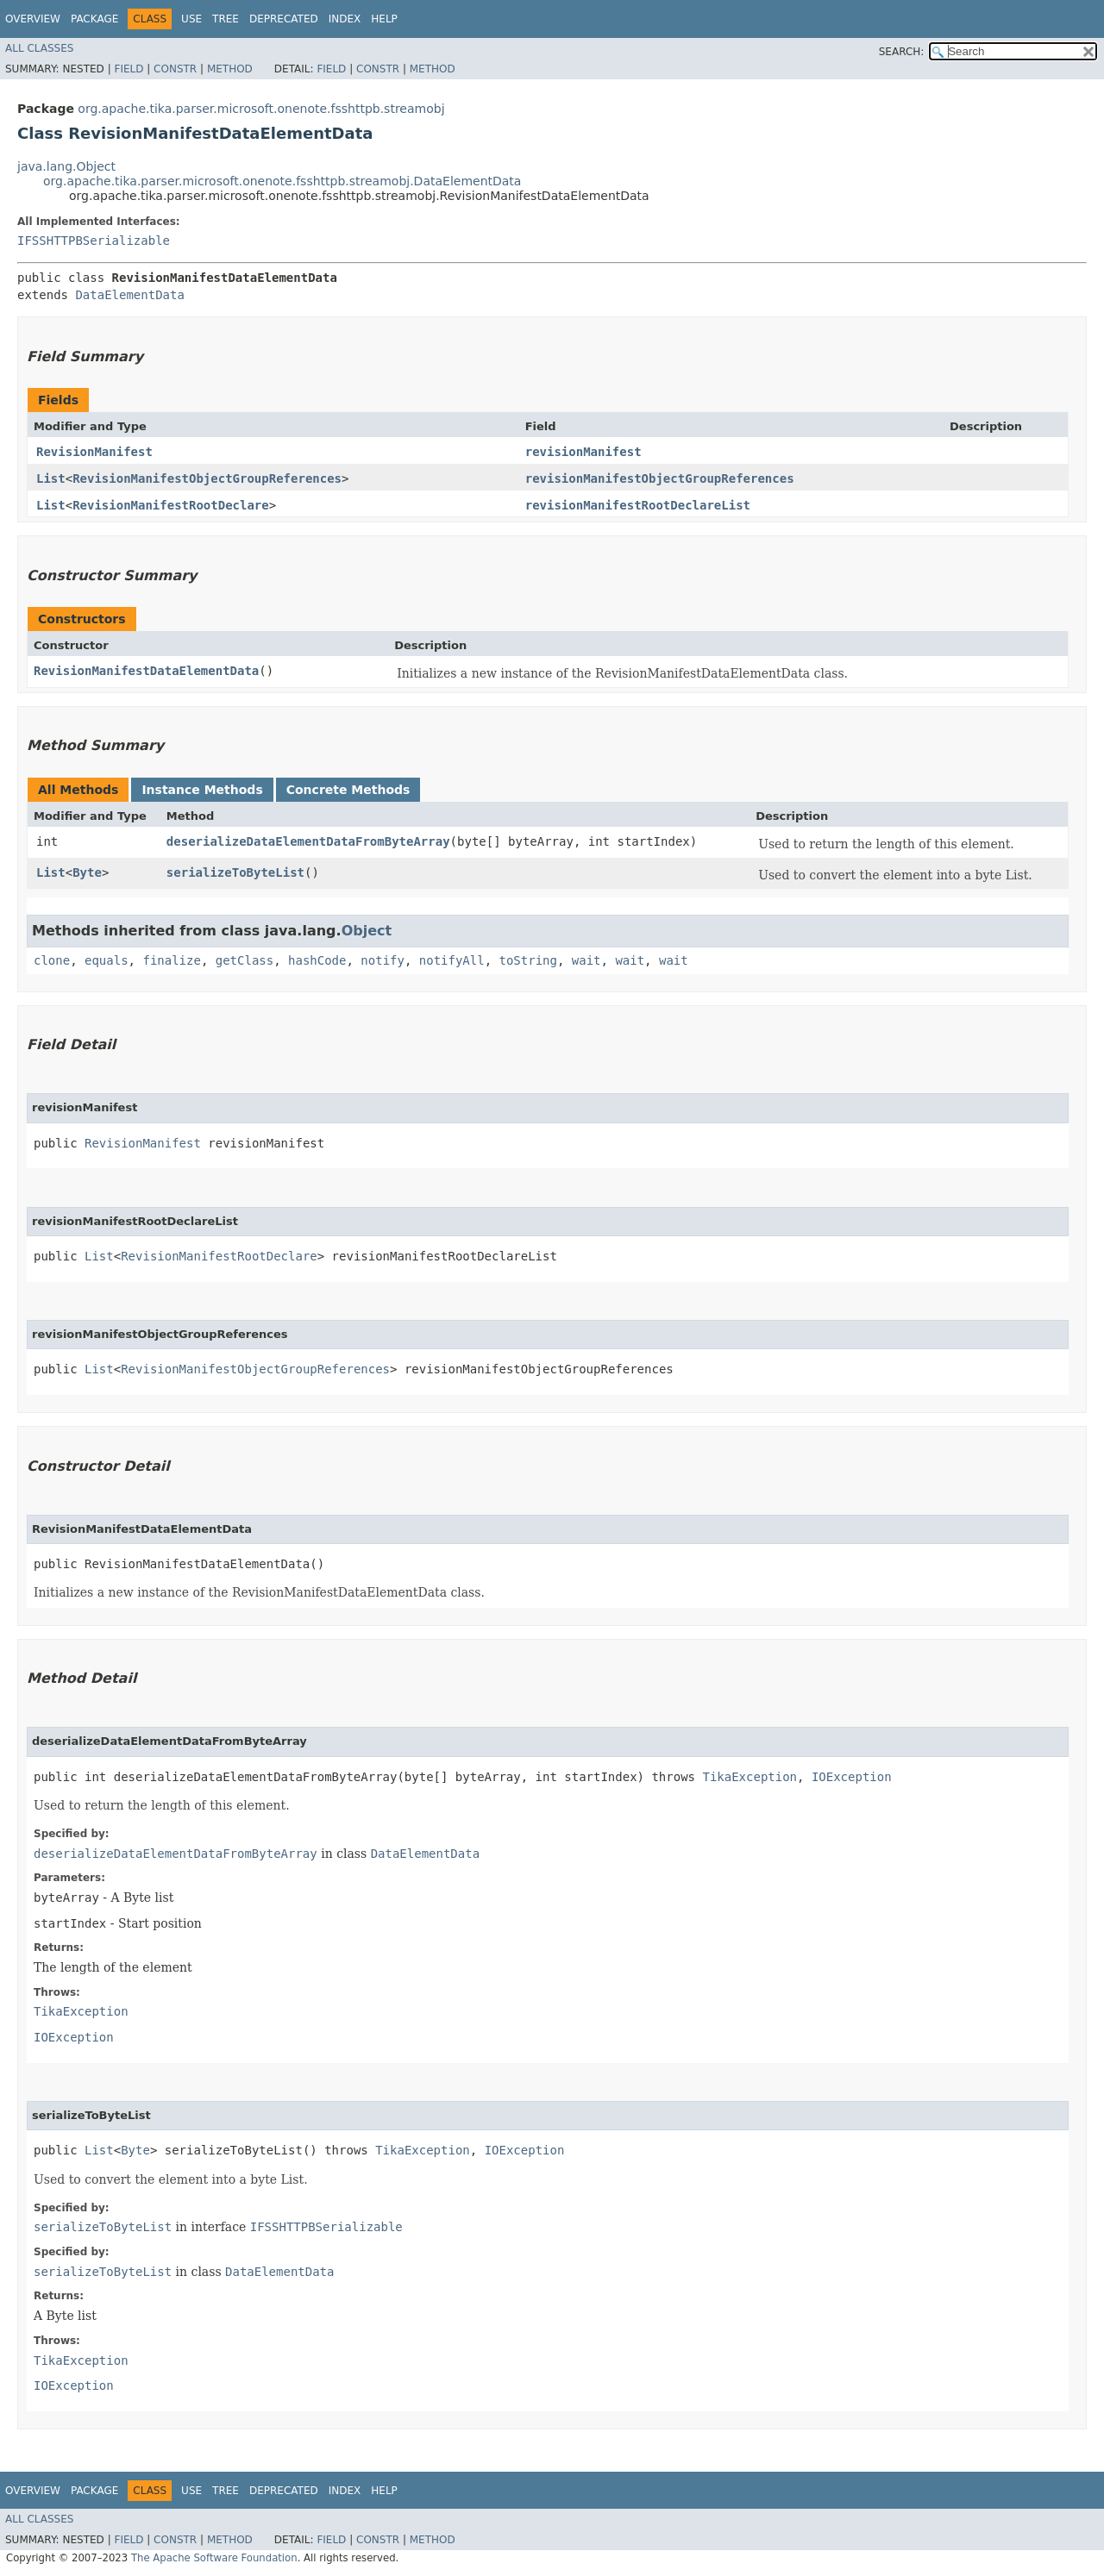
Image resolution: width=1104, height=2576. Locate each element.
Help (384, 19)
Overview (32, 19)
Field (128, 69)
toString (528, 960)
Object (367, 930)
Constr (175, 69)
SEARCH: (902, 52)
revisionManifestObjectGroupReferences (659, 478)
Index (345, 19)
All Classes (39, 48)
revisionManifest (583, 452)
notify (383, 960)
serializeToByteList (235, 872)
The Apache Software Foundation (214, 2558)
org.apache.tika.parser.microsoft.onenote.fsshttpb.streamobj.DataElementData (282, 181)
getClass (244, 960)
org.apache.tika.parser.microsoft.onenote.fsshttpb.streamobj (261, 109)
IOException (852, 1777)
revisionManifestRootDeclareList (637, 505)
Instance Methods (201, 790)
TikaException (749, 1777)
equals (107, 960)
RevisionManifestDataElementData (146, 671)
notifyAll (452, 960)
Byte (87, 872)
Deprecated (283, 19)
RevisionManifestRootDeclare (170, 505)
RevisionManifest (94, 452)
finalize (171, 960)
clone (52, 960)
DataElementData (129, 295)
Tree (225, 19)
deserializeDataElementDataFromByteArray (308, 841)
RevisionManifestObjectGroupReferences (207, 478)
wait (586, 960)
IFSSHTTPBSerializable (93, 240)
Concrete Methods (348, 790)
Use (191, 19)
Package (94, 19)
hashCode (317, 960)
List (51, 478)
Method (230, 69)
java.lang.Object (66, 166)
